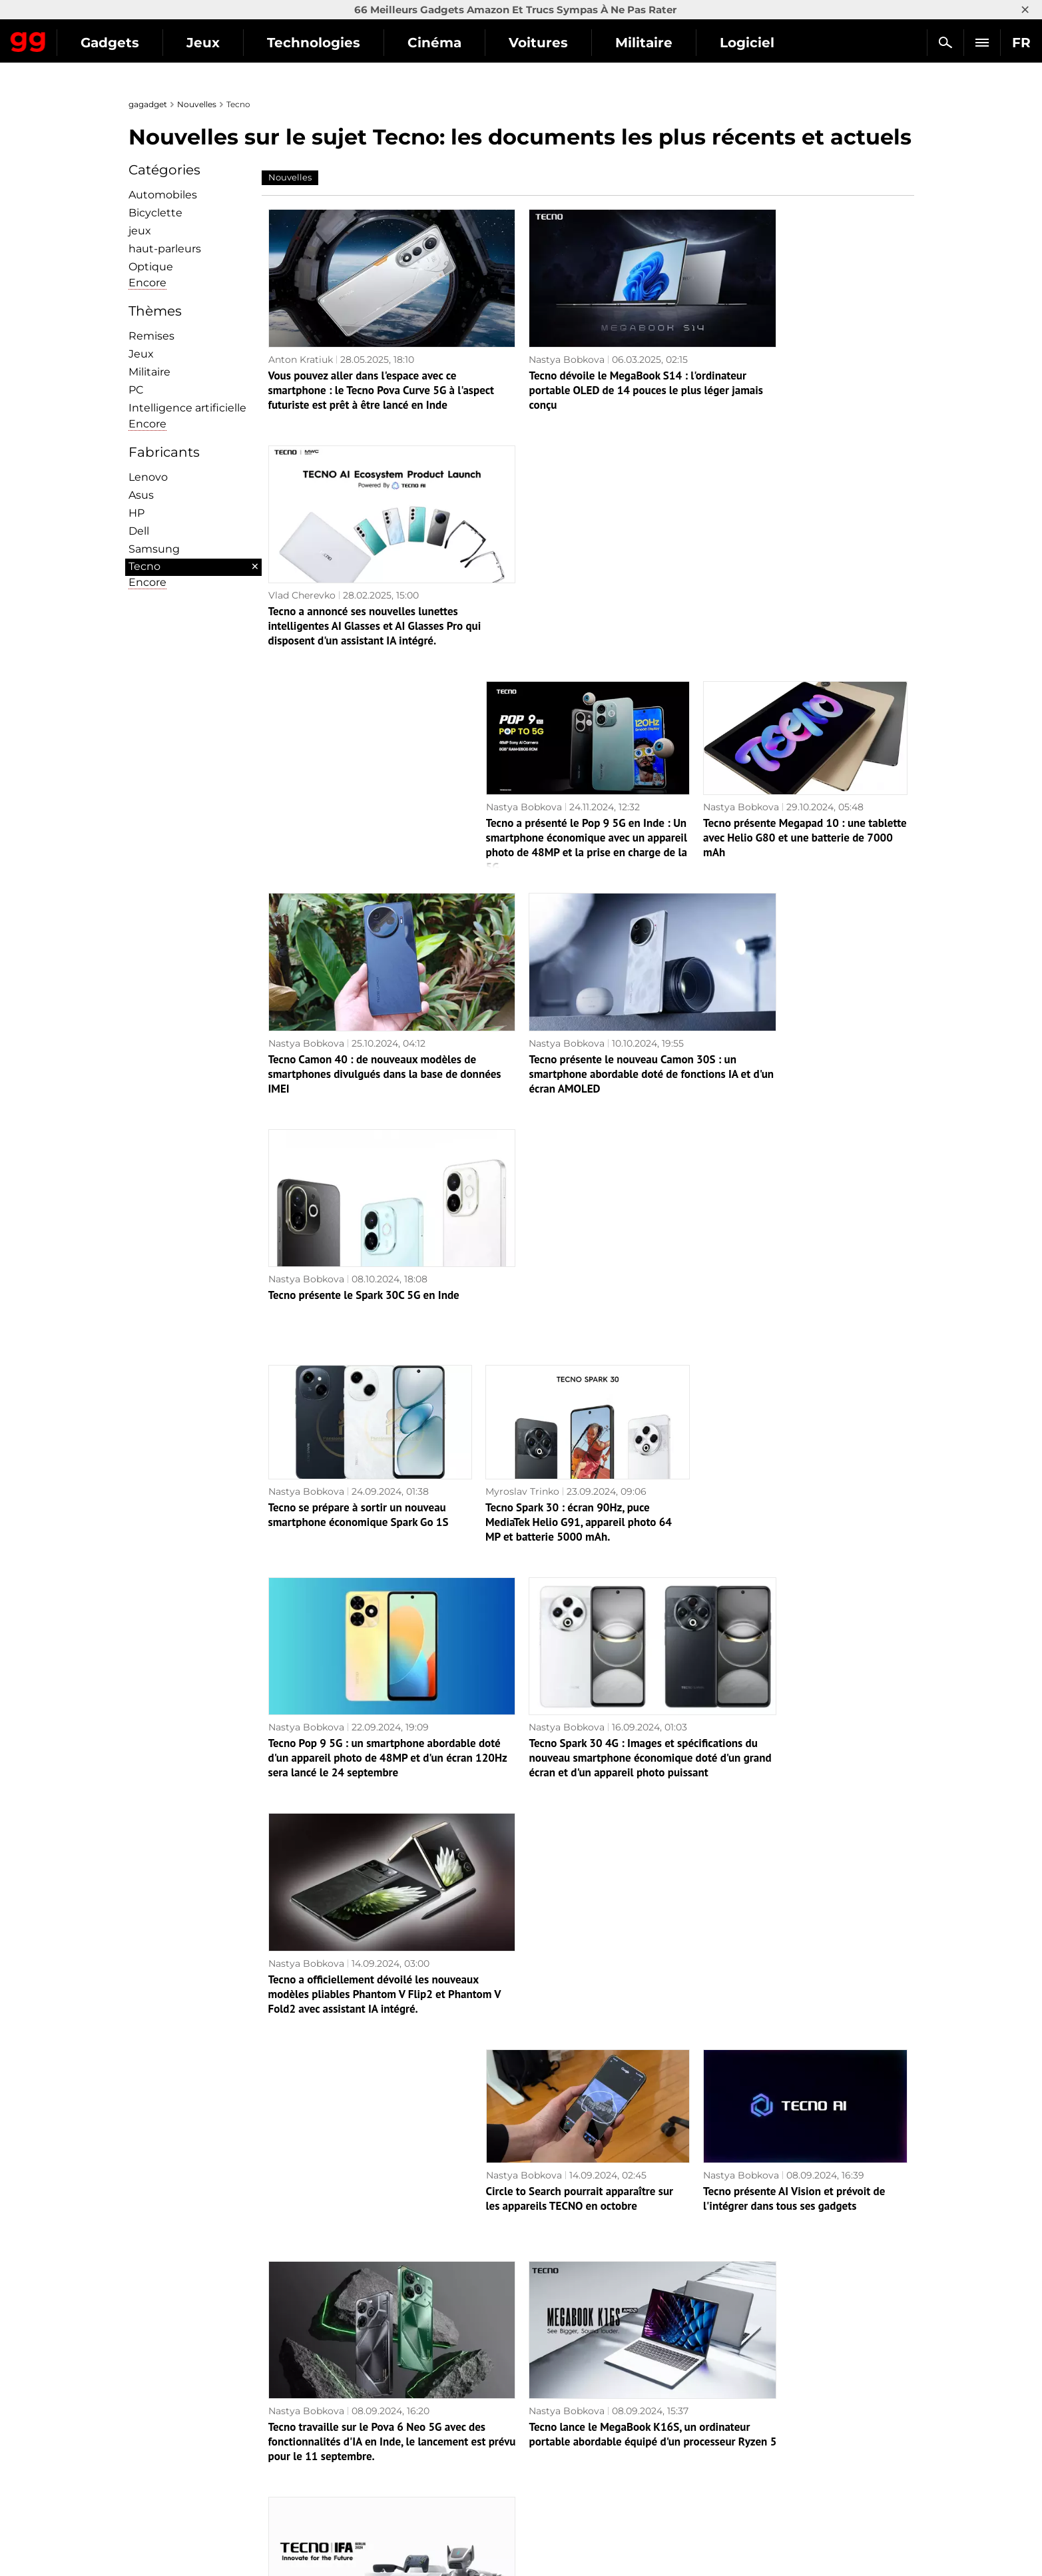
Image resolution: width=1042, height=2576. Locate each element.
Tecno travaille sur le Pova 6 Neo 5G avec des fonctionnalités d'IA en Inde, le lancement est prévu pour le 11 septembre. (367, 1644)
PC (136, 390)
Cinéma (557, 43)
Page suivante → (521, 2346)
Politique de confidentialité (198, 2492)
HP (136, 513)
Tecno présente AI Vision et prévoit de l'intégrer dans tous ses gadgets (794, 1417)
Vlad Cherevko (736, 335)
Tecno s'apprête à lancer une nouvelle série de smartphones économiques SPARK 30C (358, 1849)
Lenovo (148, 477)
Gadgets (232, 43)
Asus (141, 495)
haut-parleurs (165, 248)
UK (142, 2540)
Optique (151, 266)
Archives (547, 2374)
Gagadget (89, 37)
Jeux (325, 43)
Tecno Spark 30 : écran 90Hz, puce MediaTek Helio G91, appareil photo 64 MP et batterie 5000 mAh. (578, 1001)
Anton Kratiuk (300, 335)
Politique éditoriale (179, 2446)
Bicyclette (155, 212)
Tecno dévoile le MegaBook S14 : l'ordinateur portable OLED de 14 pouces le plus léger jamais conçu (583, 365)
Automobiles (163, 194)
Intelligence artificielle (187, 407)
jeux (140, 230)
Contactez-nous (171, 2477)
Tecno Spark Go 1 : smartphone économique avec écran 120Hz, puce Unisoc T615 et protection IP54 (572, 2061)
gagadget (148, 104)
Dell (139, 531)
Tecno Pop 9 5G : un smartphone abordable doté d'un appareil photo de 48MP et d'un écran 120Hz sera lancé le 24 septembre (363, 1220)
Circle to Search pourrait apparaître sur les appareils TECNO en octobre (580, 1417)
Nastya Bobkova (523, 335)
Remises (151, 336)
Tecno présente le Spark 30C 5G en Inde (798, 775)
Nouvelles (196, 104)
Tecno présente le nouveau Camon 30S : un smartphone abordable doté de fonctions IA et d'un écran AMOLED (581, 790)
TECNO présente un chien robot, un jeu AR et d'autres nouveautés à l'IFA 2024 (804, 1629)
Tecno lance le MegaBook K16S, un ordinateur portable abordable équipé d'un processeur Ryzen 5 (576, 1637)
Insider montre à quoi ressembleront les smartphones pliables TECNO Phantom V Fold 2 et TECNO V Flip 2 (800, 2272)
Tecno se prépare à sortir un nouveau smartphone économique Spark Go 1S (358, 994)
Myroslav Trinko (522, 971)
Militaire (766, 43)
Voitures (660, 43)
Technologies (436, 43)
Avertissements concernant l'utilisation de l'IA (241, 2461)
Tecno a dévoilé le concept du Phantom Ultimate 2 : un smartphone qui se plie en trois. (585, 1849)
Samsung (154, 549)
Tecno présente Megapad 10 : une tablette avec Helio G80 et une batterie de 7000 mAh (805, 577)
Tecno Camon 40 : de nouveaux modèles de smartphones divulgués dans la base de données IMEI (370, 790)
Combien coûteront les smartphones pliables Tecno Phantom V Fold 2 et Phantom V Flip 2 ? (355, 2061)
